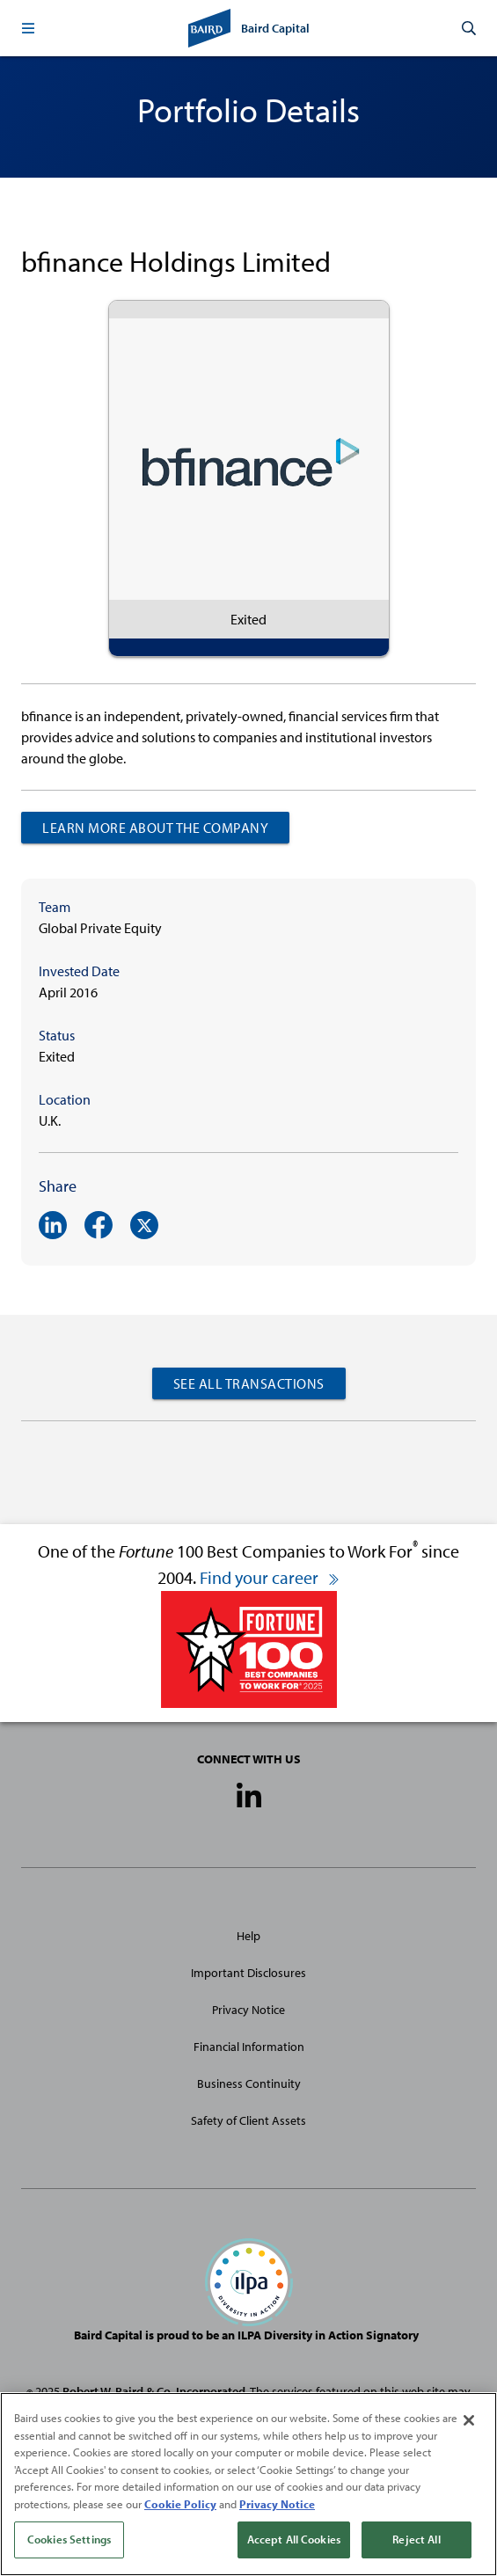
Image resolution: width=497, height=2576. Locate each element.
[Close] (468, 2421)
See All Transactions (249, 1383)
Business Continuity (249, 2083)
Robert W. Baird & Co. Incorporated (153, 2391)
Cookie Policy (180, 2504)
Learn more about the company (155, 827)
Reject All (416, 2540)
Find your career (270, 1577)
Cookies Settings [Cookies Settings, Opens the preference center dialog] (69, 2540)
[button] (28, 28)
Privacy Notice (248, 2010)
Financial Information (249, 2046)
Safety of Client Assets (248, 2120)
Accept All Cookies (293, 2540)
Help (248, 1936)
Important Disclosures (248, 1973)
